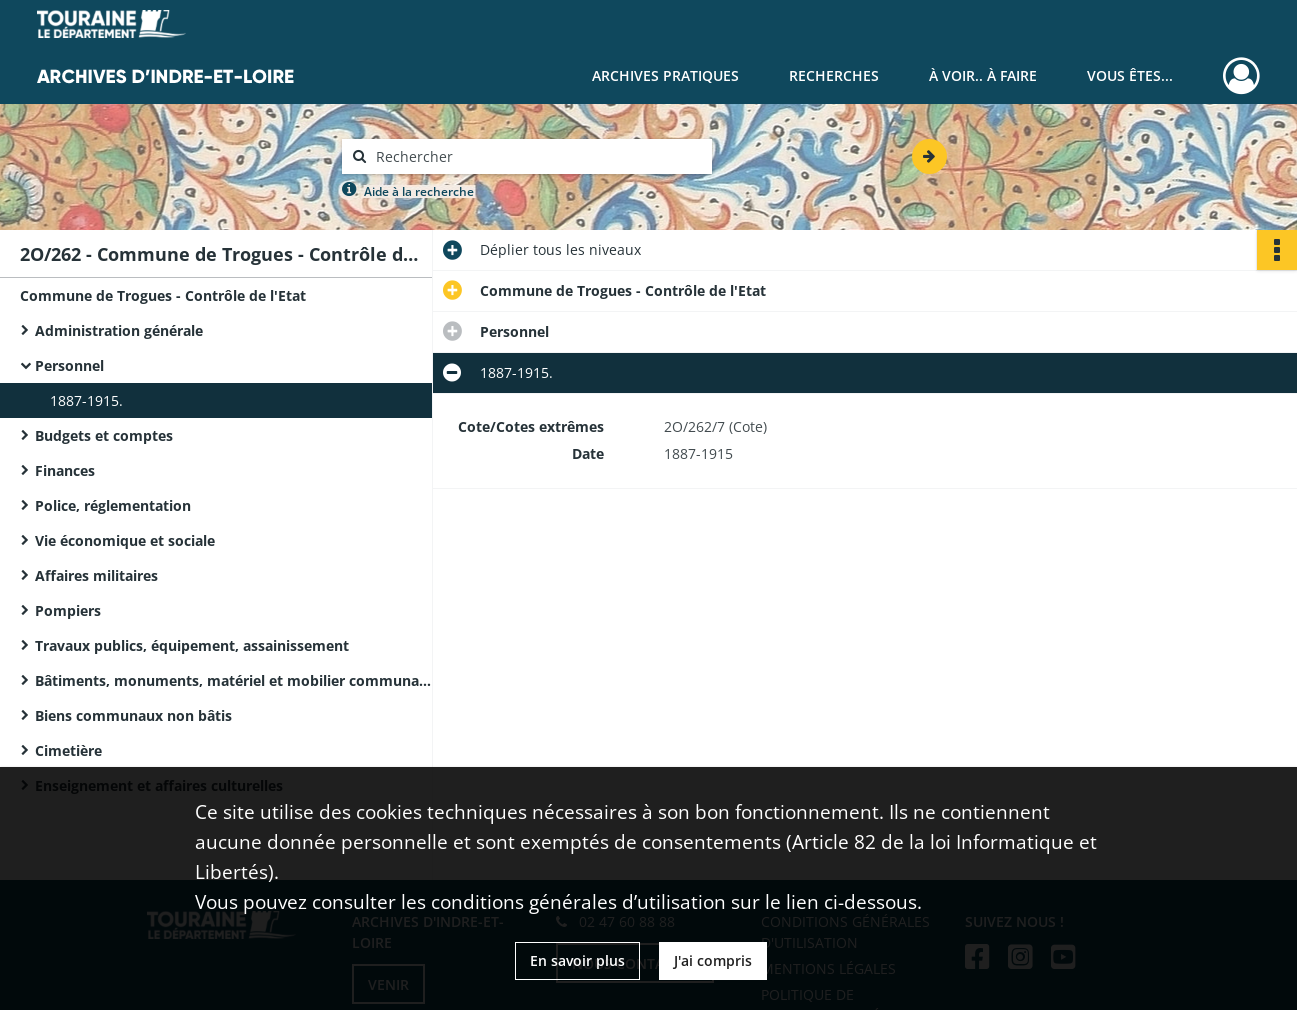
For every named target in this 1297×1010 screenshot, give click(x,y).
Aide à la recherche (419, 191)
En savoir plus (577, 960)
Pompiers (68, 610)
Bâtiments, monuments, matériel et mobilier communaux (235, 680)
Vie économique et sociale (125, 540)
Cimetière (68, 750)
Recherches (834, 75)
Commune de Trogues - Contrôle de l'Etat (163, 295)
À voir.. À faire (983, 75)
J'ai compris (713, 960)
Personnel (69, 365)
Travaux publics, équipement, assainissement (192, 645)
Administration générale (119, 330)
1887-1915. (86, 400)
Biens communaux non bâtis (133, 715)
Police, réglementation (113, 505)
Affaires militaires (96, 575)
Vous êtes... (1130, 75)
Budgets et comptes (104, 435)
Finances (65, 470)
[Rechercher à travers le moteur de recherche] (537, 156)
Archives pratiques (665, 75)
